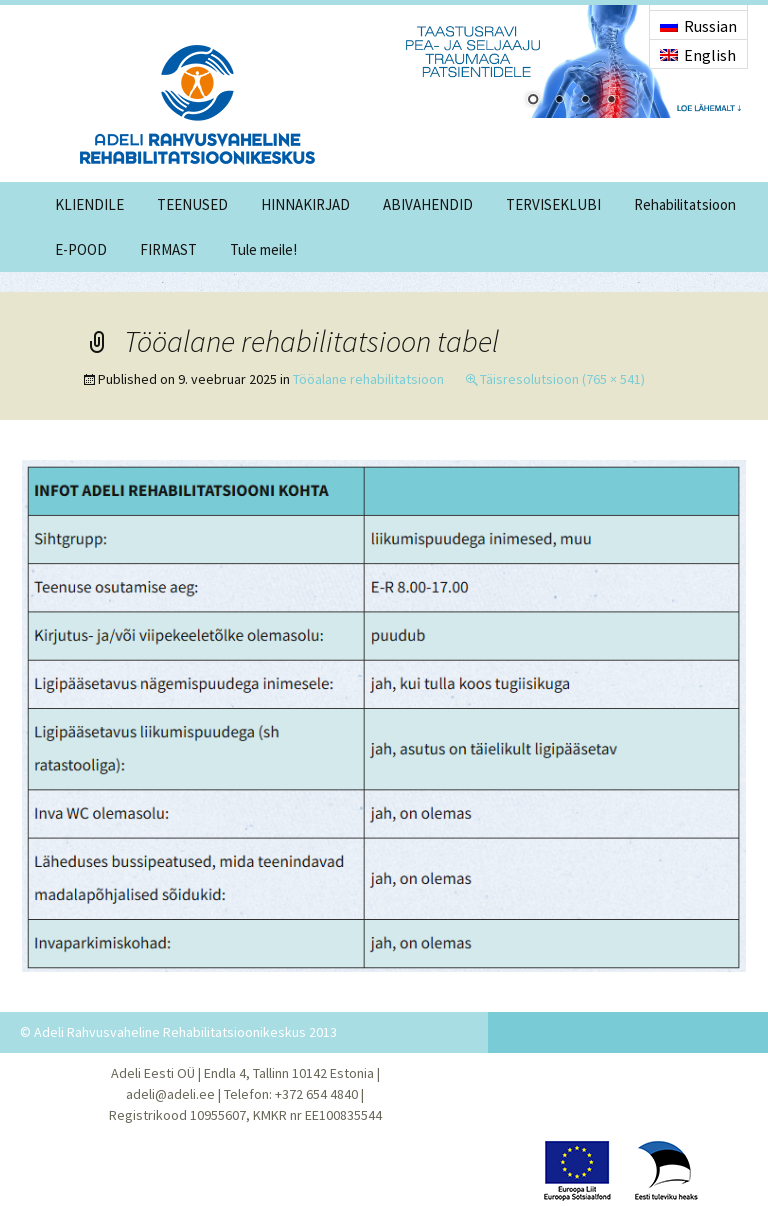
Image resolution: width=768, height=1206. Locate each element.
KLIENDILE (89, 204)
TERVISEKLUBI (553, 204)
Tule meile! (263, 249)
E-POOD (81, 249)
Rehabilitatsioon (685, 204)
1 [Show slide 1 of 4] (533, 101)
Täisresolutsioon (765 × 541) (562, 379)
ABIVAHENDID (428, 204)
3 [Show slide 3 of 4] (585, 101)
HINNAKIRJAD (305, 204)
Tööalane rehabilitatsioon (368, 379)
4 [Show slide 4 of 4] (611, 101)
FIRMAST (168, 249)
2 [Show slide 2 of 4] (559, 101)
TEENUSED (192, 204)
